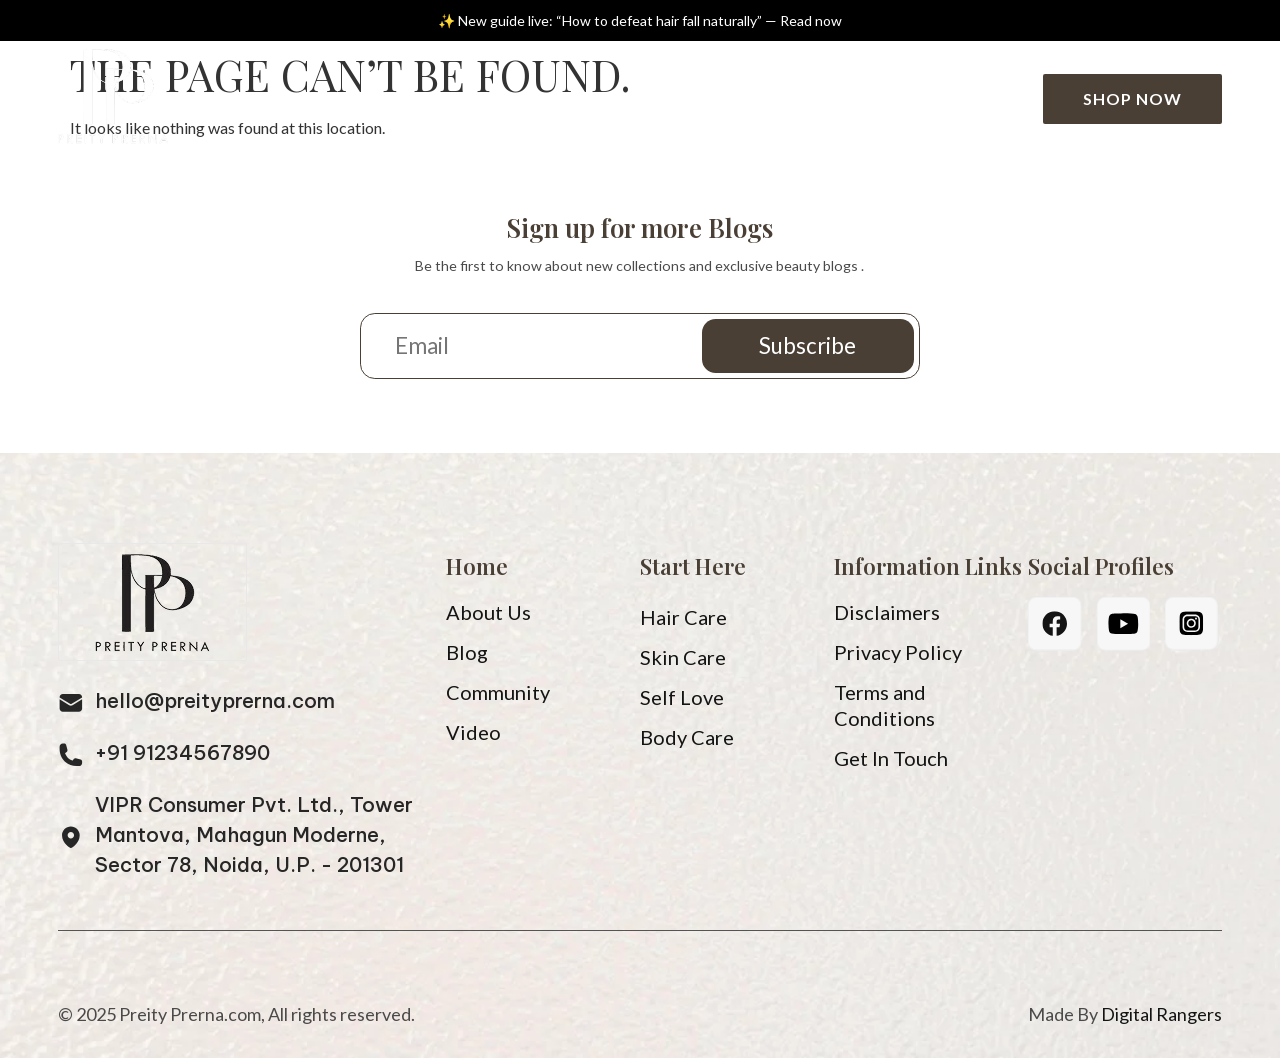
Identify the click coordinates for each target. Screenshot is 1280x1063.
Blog (563, 98)
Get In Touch (891, 763)
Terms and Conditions (884, 710)
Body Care (687, 742)
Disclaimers (887, 617)
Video (661, 98)
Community (796, 98)
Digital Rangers (1161, 1019)
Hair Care (683, 622)
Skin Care (683, 662)
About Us (439, 98)
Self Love (682, 702)
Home (315, 98)
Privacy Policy (898, 657)
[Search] (1005, 99)
